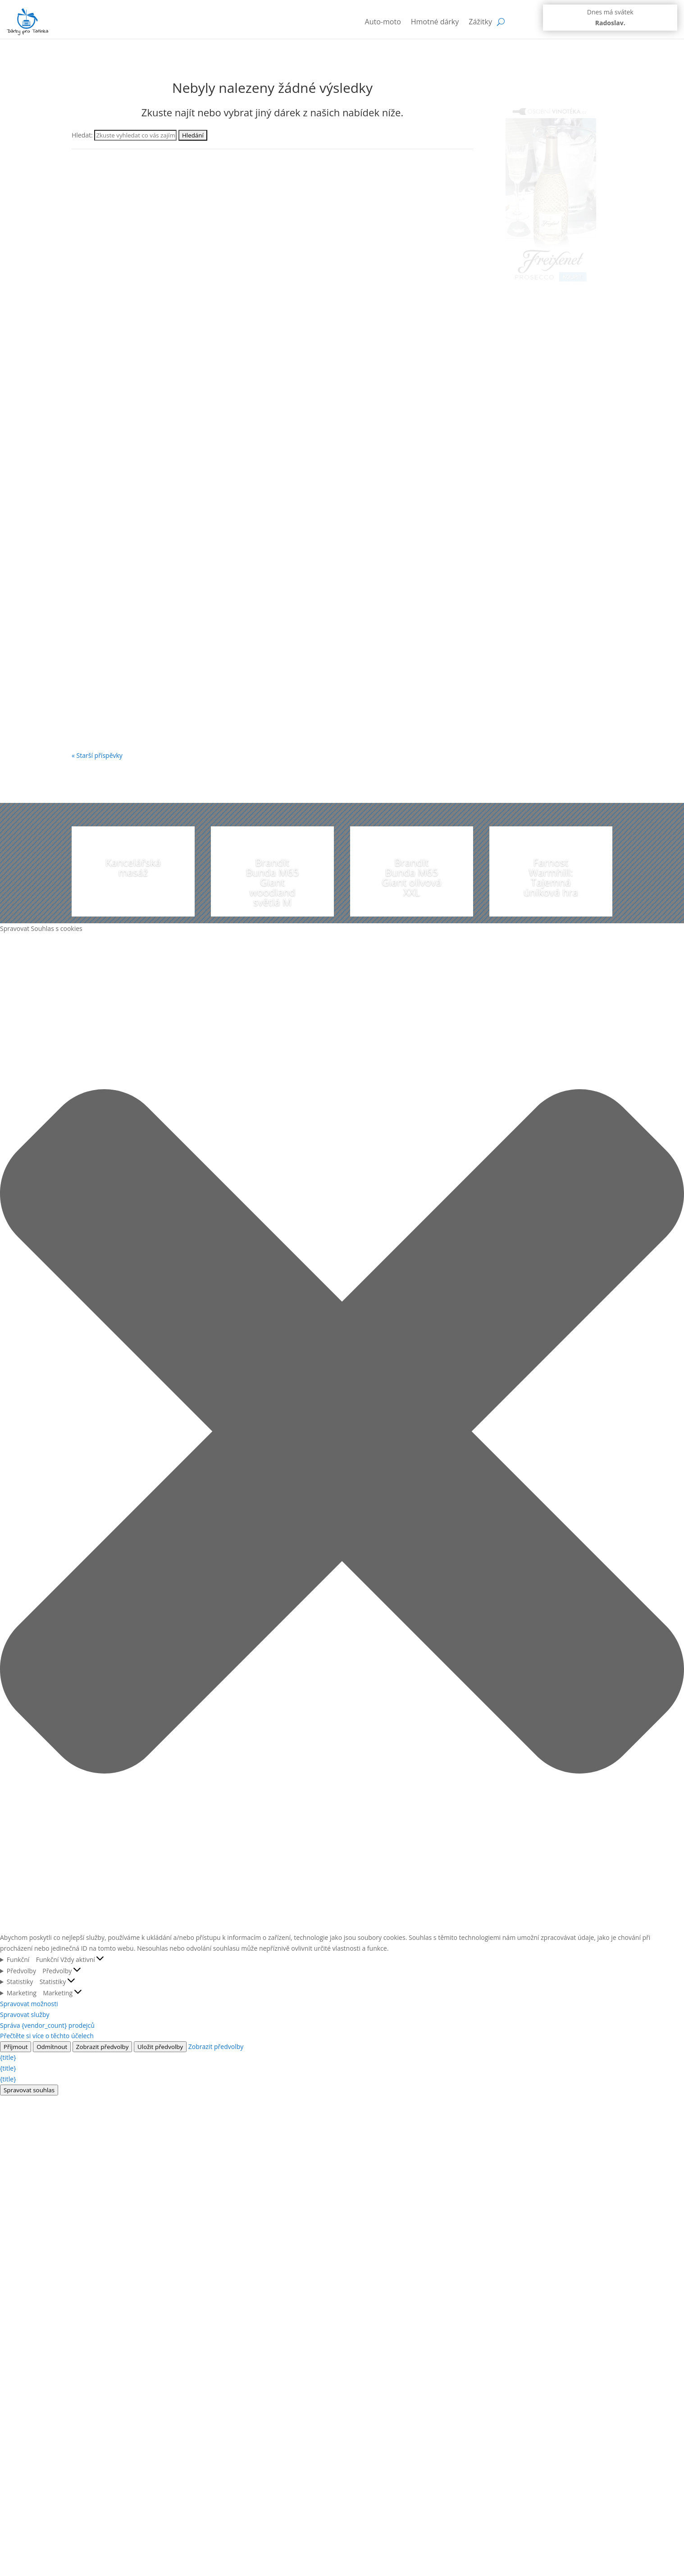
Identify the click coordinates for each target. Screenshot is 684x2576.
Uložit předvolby (160, 2047)
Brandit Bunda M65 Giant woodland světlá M (272, 881)
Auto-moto (383, 22)
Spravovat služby (25, 2014)
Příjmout (15, 2047)
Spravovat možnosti (29, 2003)
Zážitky (480, 22)
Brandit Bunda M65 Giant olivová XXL (412, 876)
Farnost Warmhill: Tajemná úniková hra (551, 876)
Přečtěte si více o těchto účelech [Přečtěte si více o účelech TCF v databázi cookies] (47, 2035)
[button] (342, 1433)
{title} (8, 2057)
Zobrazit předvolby (102, 2047)
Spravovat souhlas (29, 2090)
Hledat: (82, 135)
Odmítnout (51, 2047)
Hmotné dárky (435, 22)
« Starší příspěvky (97, 755)
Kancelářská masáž (133, 867)
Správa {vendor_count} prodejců (47, 2025)
